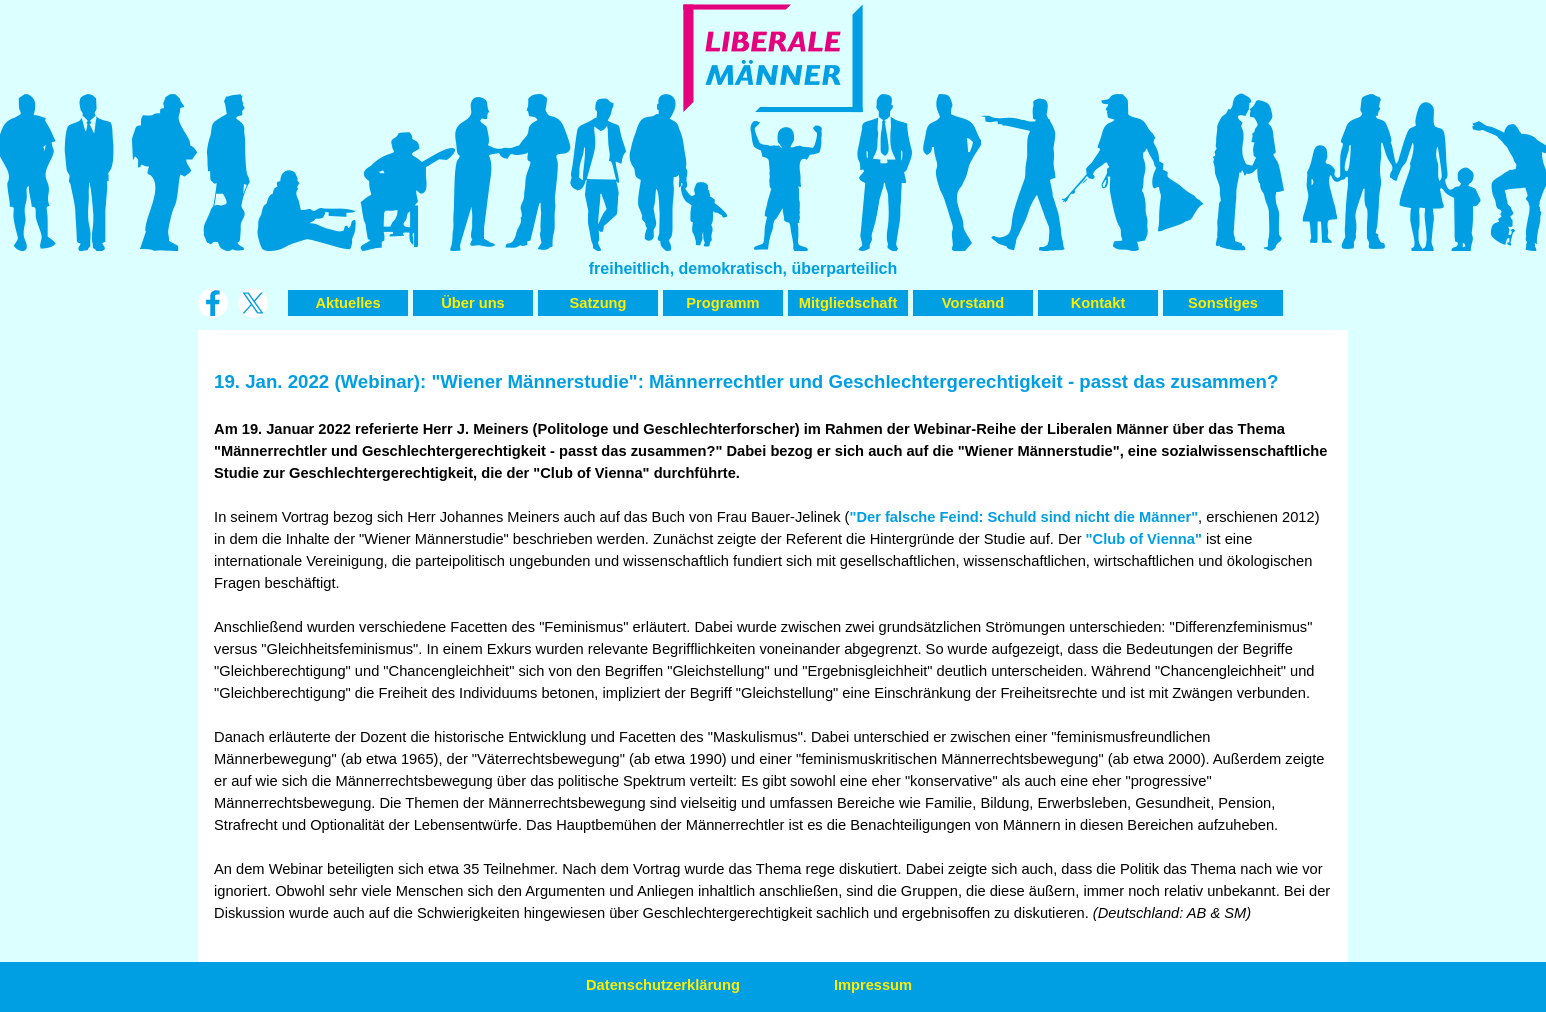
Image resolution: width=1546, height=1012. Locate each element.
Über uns (473, 303)
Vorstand (973, 303)
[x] (253, 303)
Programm (722, 303)
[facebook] (213, 303)
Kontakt (1098, 303)
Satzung (598, 303)
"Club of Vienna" (1144, 539)
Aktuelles (347, 303)
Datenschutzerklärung (663, 985)
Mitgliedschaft (848, 303)
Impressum (873, 985)
